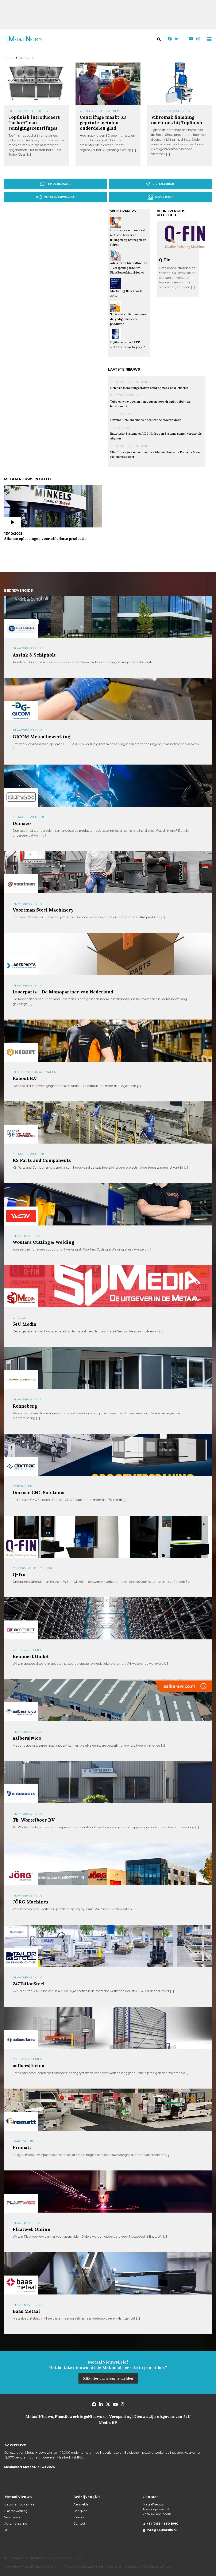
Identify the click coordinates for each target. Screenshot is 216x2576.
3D (6, 2530)
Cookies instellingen (157, 2566)
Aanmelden (81, 2504)
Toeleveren (120, 427)
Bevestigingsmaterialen (35, 1072)
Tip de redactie (55, 184)
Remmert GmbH (31, 1656)
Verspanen (120, 414)
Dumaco (22, 823)
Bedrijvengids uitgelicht (171, 213)
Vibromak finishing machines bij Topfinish (176, 119)
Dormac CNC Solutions (38, 1492)
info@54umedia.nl (162, 2530)
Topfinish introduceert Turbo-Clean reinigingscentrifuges (34, 122)
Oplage (19, 1318)
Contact (79, 2523)
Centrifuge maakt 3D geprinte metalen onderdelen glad (103, 122)
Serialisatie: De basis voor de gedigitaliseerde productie (128, 319)
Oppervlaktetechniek (28, 111)
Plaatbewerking (125, 395)
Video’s (78, 2517)
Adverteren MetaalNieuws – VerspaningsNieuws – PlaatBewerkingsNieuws (128, 267)
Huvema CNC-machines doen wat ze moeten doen (145, 420)
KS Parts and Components (42, 1160)
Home (9, 58)
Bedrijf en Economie (129, 382)
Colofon (52, 2566)
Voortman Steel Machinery (43, 910)
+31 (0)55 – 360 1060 (162, 2523)
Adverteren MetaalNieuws (23, 2566)
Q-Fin (165, 259)
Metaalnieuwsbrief (55, 197)
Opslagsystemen (28, 1650)
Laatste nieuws (124, 369)
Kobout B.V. (25, 1078)
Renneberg (25, 1406)
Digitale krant (160, 184)
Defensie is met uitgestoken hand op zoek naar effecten (149, 388)
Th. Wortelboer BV (34, 1820)
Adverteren (160, 197)
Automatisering (15, 2523)
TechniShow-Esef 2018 (170, 111)
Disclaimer (115, 2566)
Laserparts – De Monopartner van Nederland (63, 992)
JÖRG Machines (31, 1902)
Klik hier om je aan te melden (108, 2378)
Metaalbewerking (29, 817)
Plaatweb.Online (31, 2229)
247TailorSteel (29, 1984)
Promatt (22, 2147)
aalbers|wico (27, 1738)
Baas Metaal (26, 2311)
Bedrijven (80, 2511)
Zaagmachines (26, 2141)
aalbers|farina (28, 2066)
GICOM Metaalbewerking (41, 736)
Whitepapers (123, 211)
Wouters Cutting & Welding (43, 1242)
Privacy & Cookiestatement (83, 2566)
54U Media (24, 1324)
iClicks (77, 2558)
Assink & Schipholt (34, 655)
